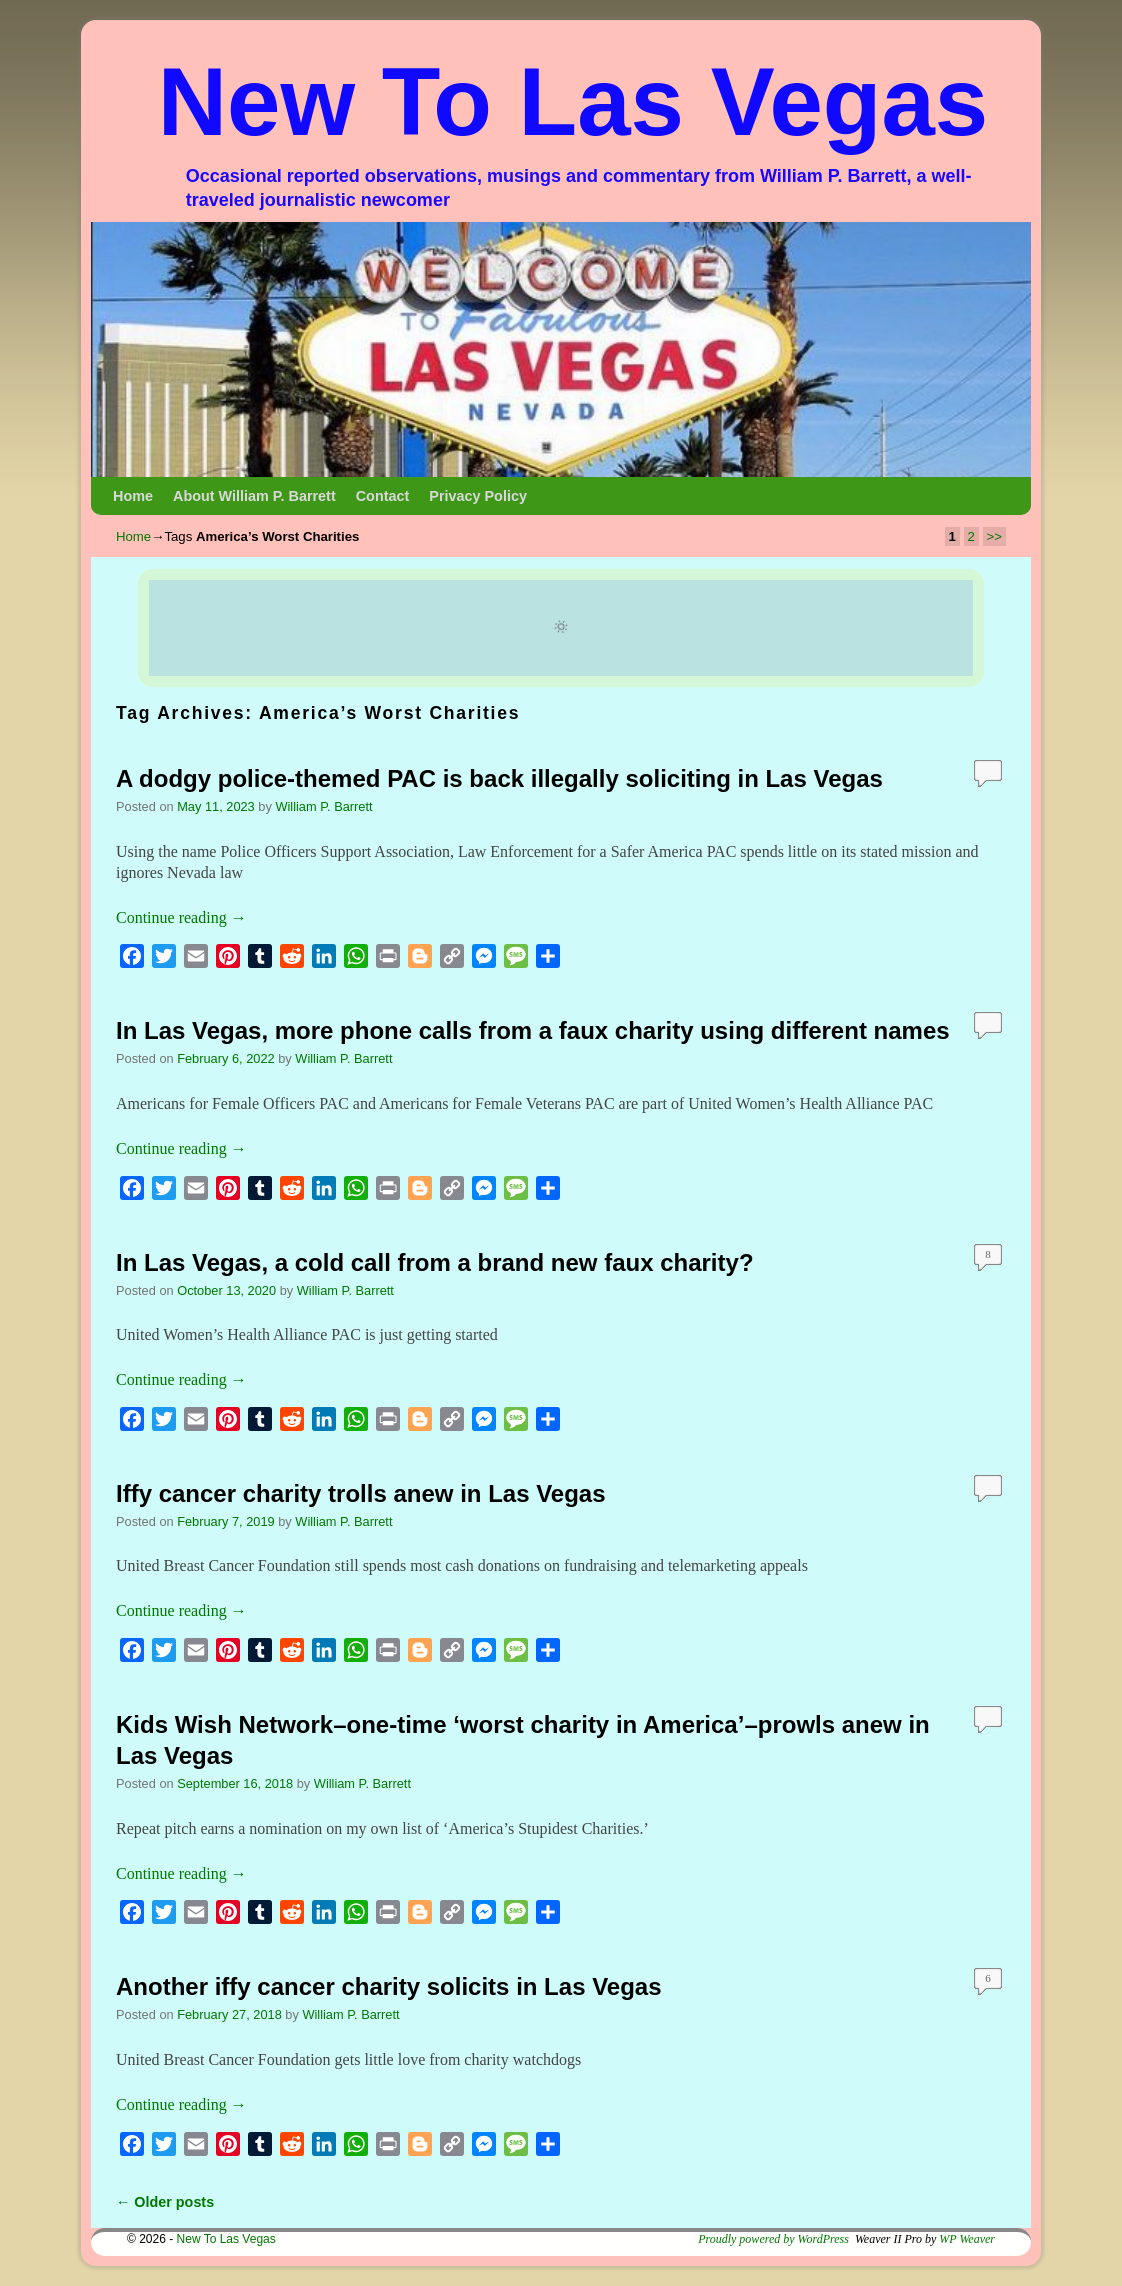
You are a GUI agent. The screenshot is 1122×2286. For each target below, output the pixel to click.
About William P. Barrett (254, 496)
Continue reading (181, 917)
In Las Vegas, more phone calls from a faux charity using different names (533, 1030)
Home (133, 496)
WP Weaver (967, 2239)
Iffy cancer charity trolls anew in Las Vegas (361, 1493)
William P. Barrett (323, 806)
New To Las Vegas (573, 101)
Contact (383, 496)
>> (994, 536)
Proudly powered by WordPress (773, 2239)
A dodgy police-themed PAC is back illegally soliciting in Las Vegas (499, 778)
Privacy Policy (478, 496)
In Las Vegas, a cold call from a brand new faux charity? (435, 1262)
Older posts (165, 2202)
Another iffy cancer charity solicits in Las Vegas (389, 1986)
